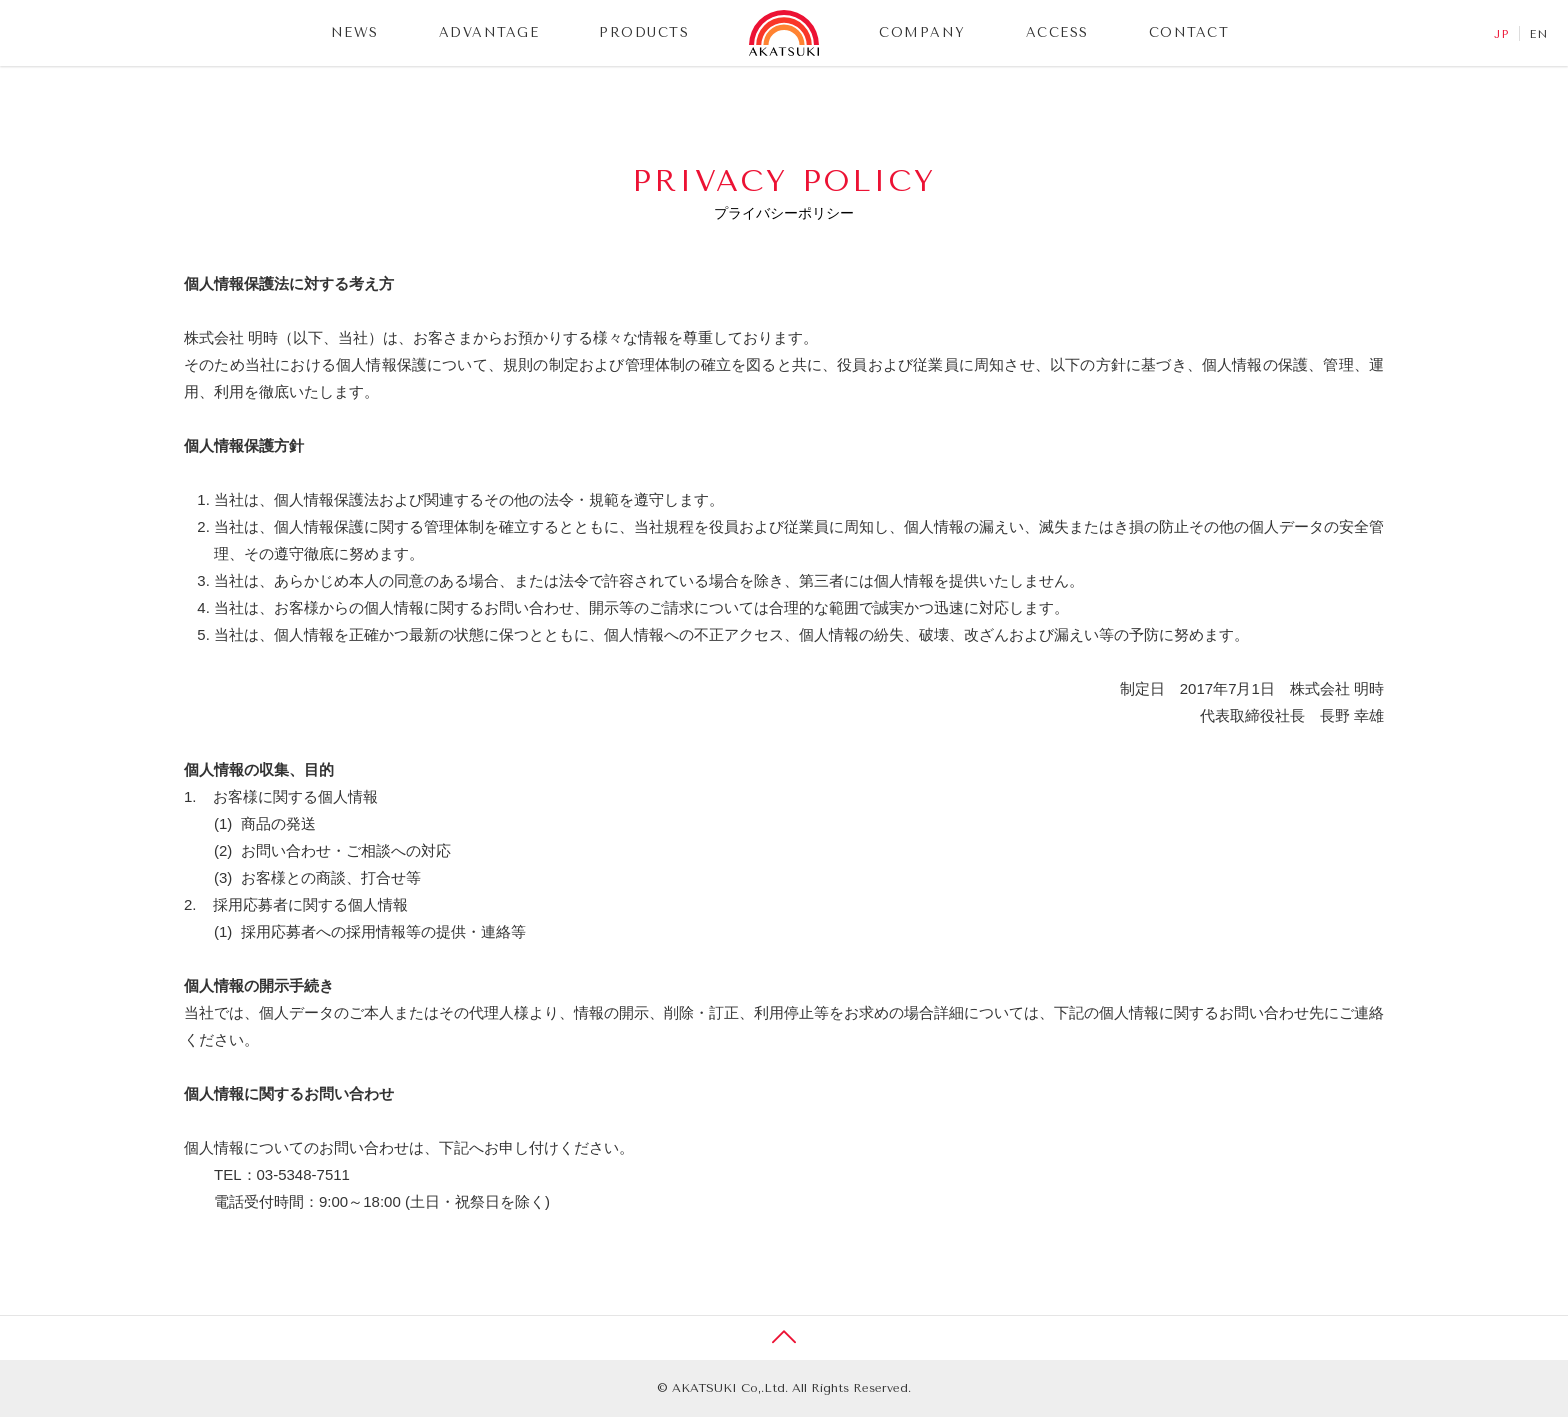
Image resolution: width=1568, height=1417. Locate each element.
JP (1501, 34)
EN (1539, 34)
